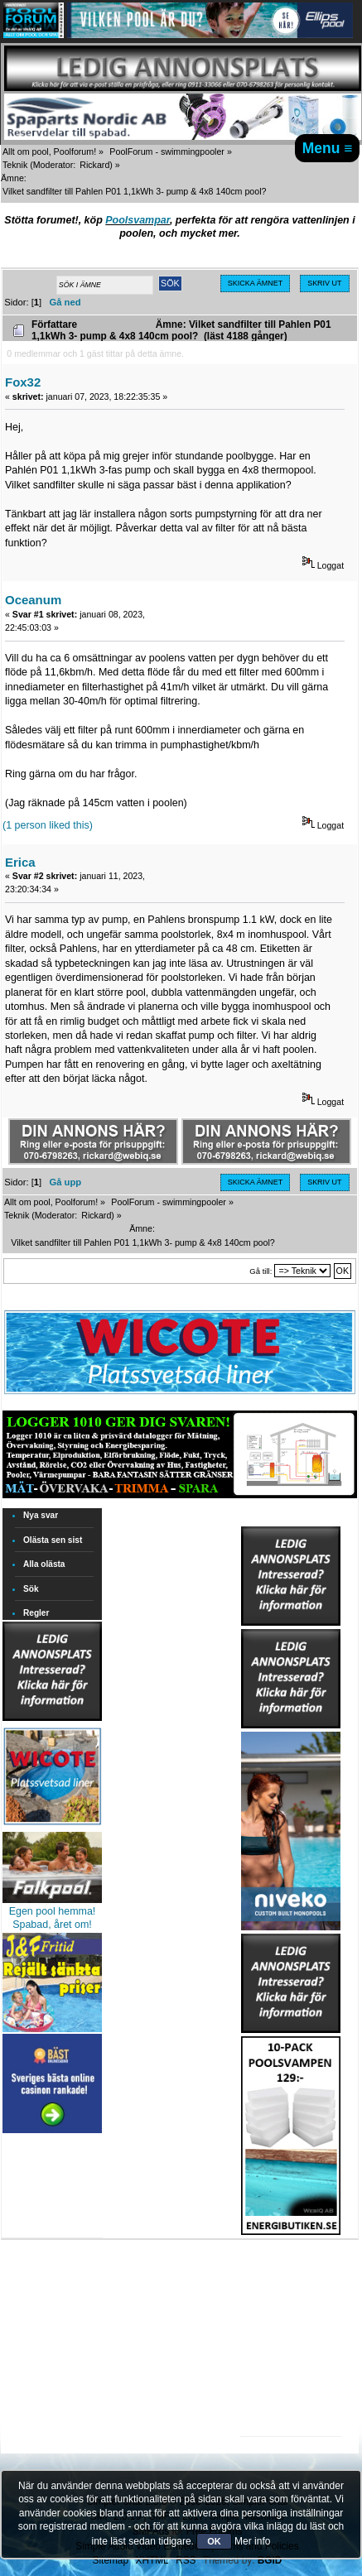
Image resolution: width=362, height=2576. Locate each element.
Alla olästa (44, 1564)
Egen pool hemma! (52, 1911)
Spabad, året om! (52, 1924)
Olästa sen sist (52, 1540)
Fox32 (23, 382)
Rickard (94, 165)
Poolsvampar (137, 220)
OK (214, 2541)
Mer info (252, 2541)
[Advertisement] (290, 2286)
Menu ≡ (327, 148)
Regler (36, 1612)
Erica (20, 862)
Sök (31, 1588)
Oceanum (33, 600)
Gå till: (260, 1271)
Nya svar (40, 1515)
